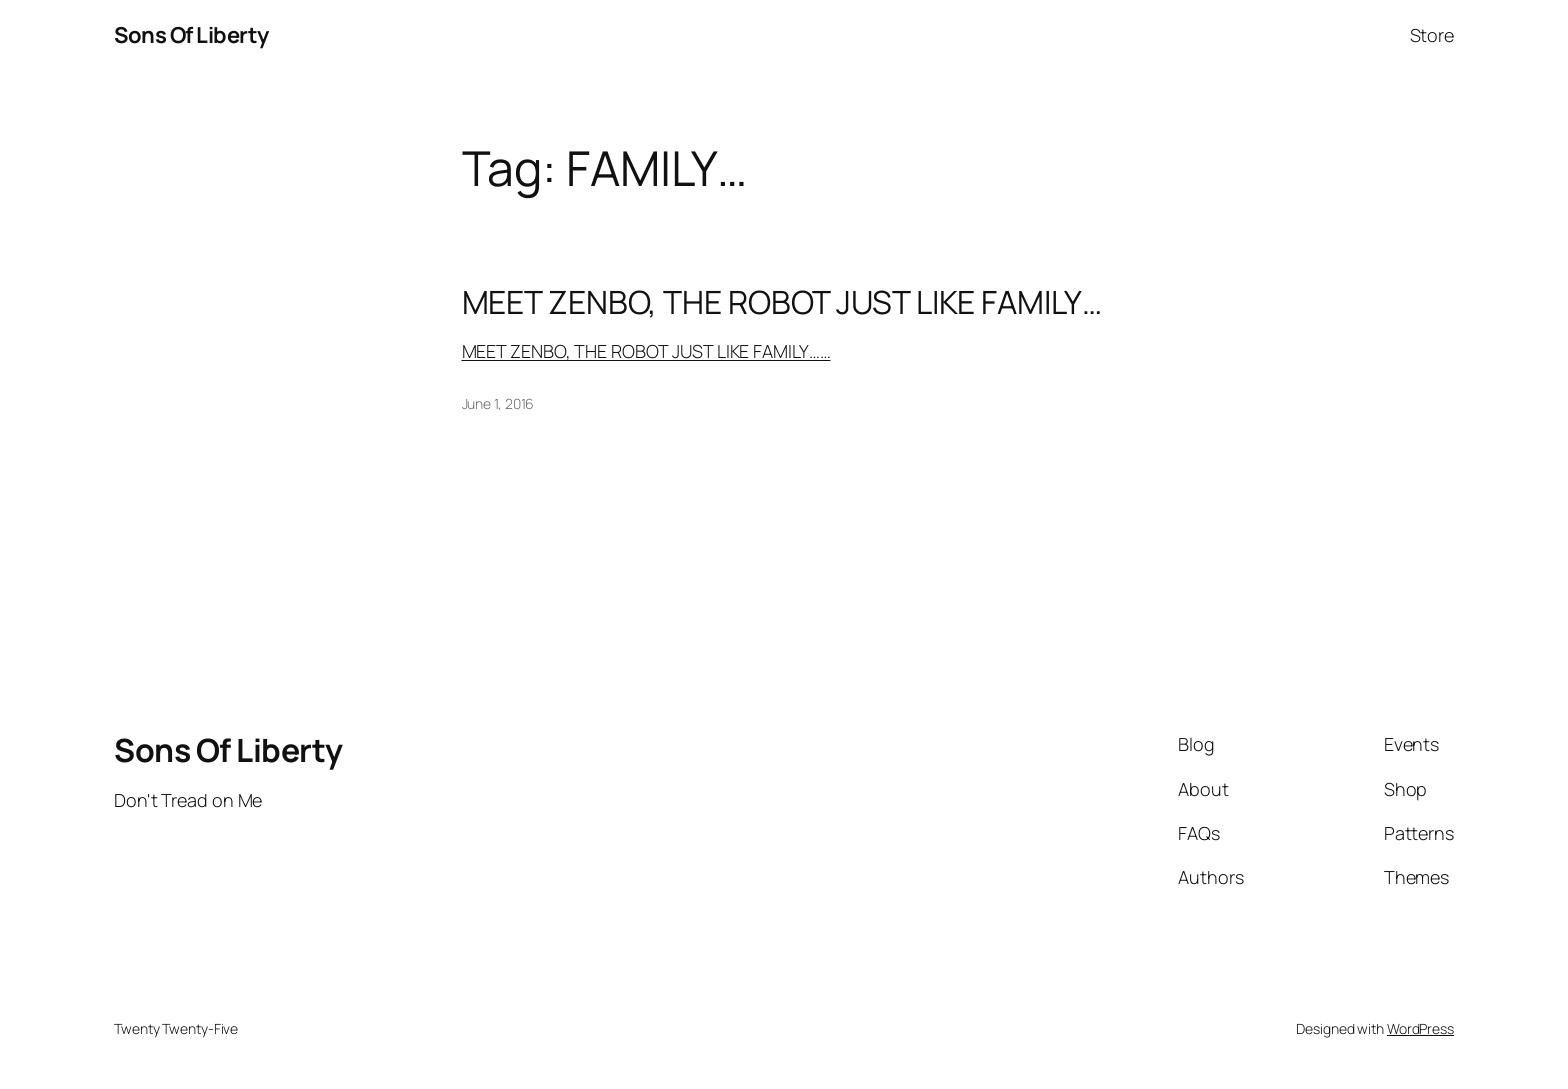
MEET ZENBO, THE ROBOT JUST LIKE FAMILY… (782, 302)
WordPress (1420, 1028)
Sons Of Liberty (191, 35)
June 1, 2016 (498, 403)
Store (1432, 35)
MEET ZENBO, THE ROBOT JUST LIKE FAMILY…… (646, 351)
